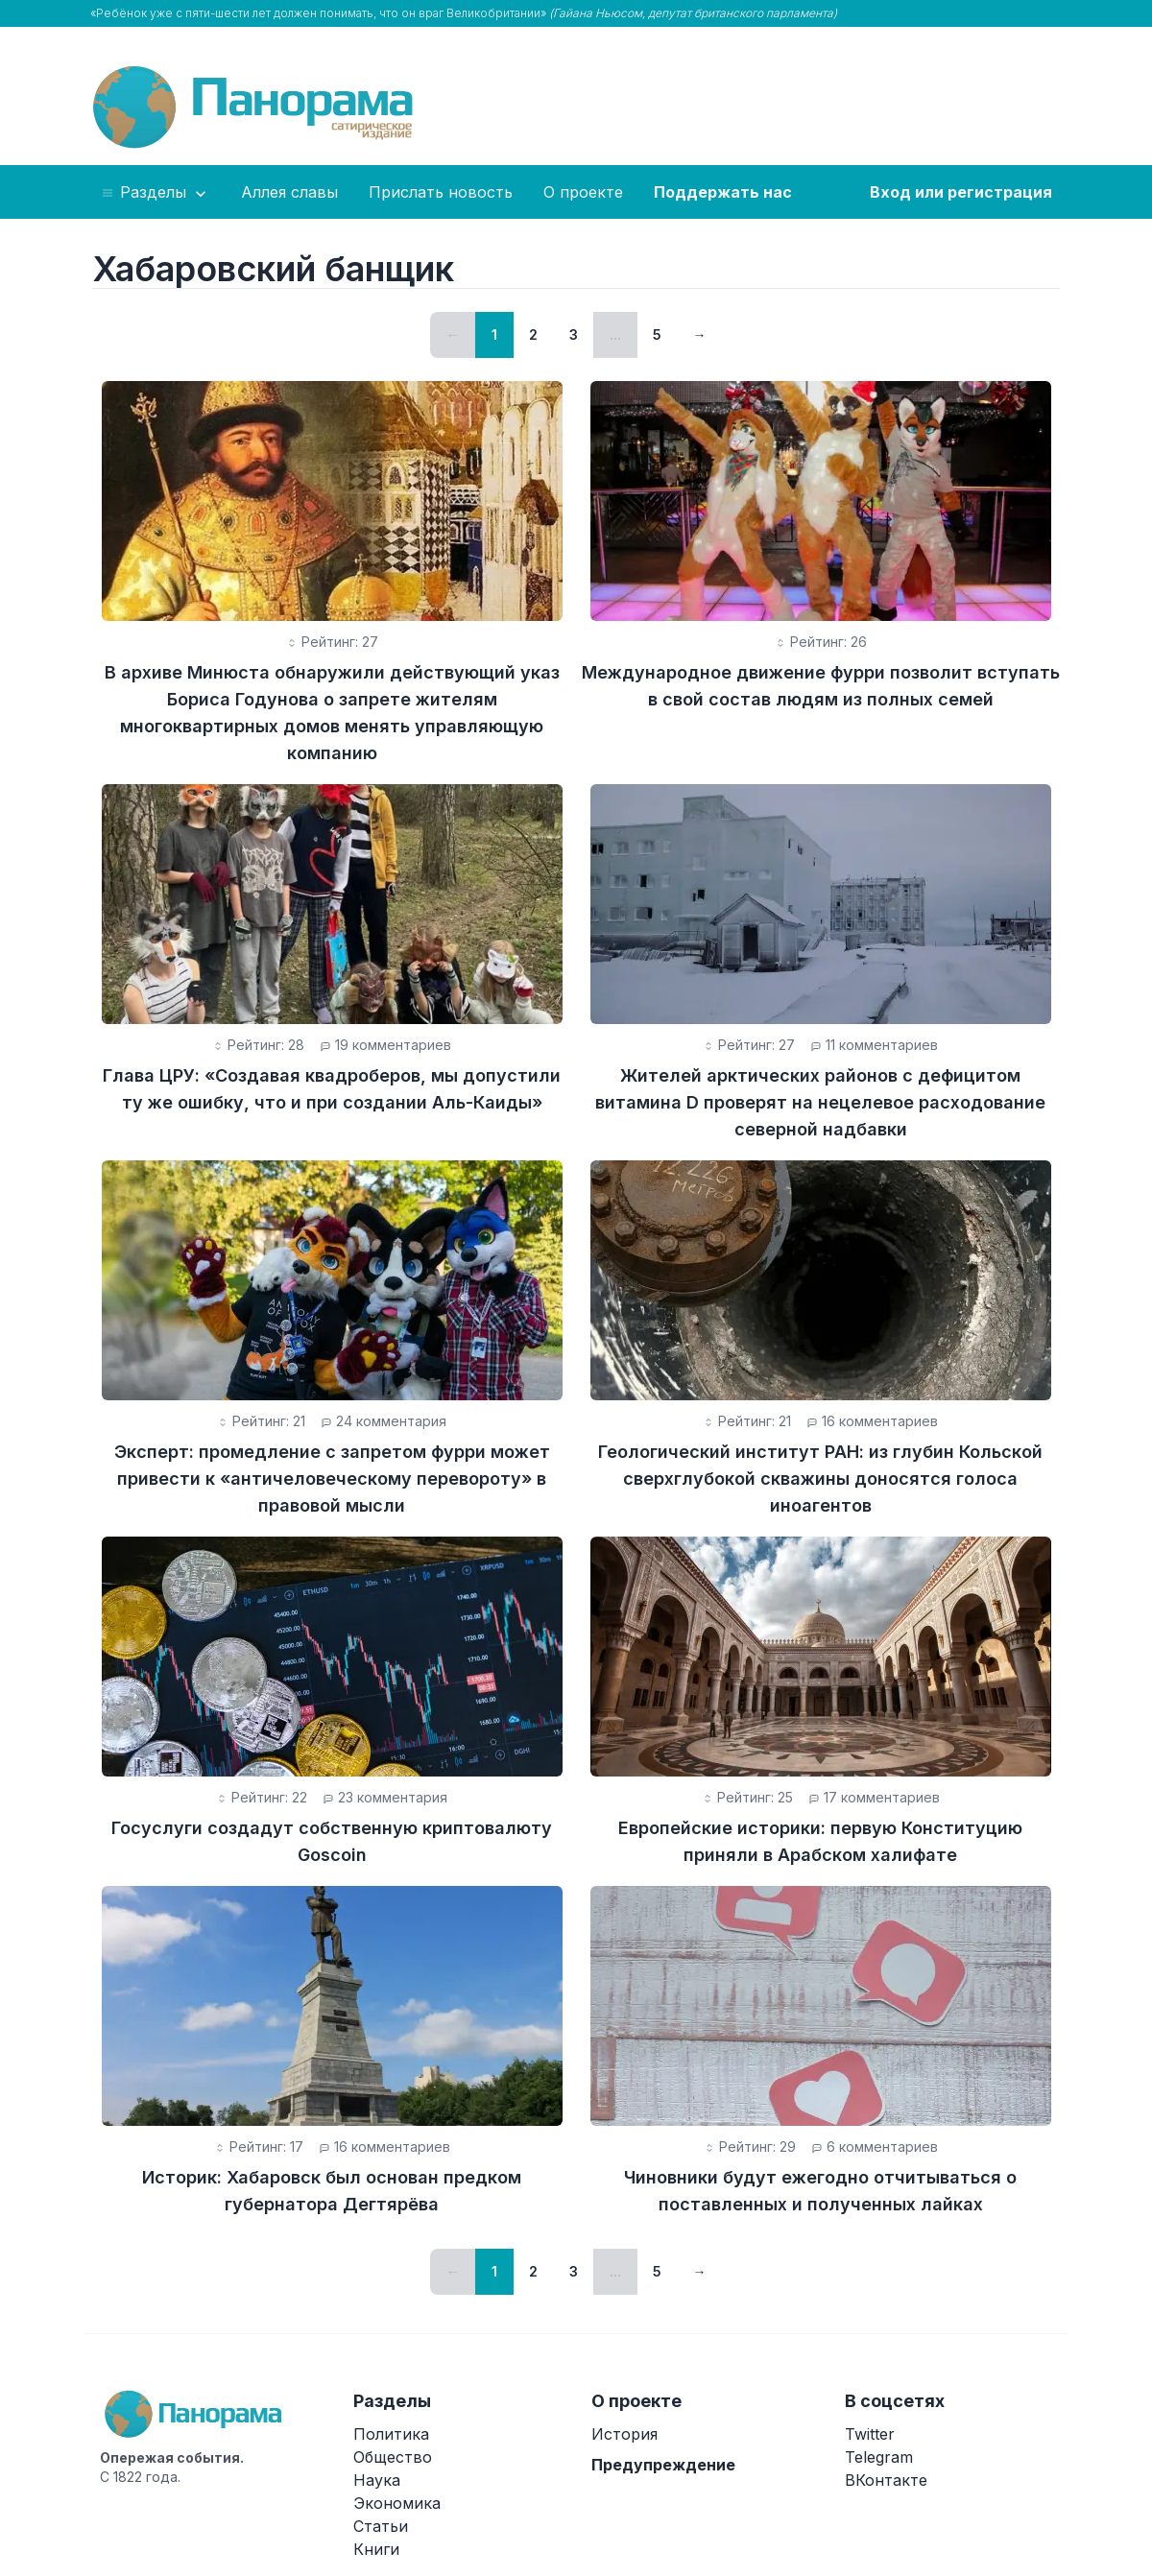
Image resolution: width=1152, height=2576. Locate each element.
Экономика (397, 2503)
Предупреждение (663, 2464)
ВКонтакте (886, 2480)
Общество (392, 2457)
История (624, 2434)
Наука (376, 2480)
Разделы (155, 192)
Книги (376, 2549)
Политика (391, 2434)
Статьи (380, 2526)
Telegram (879, 2457)
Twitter (870, 2434)
